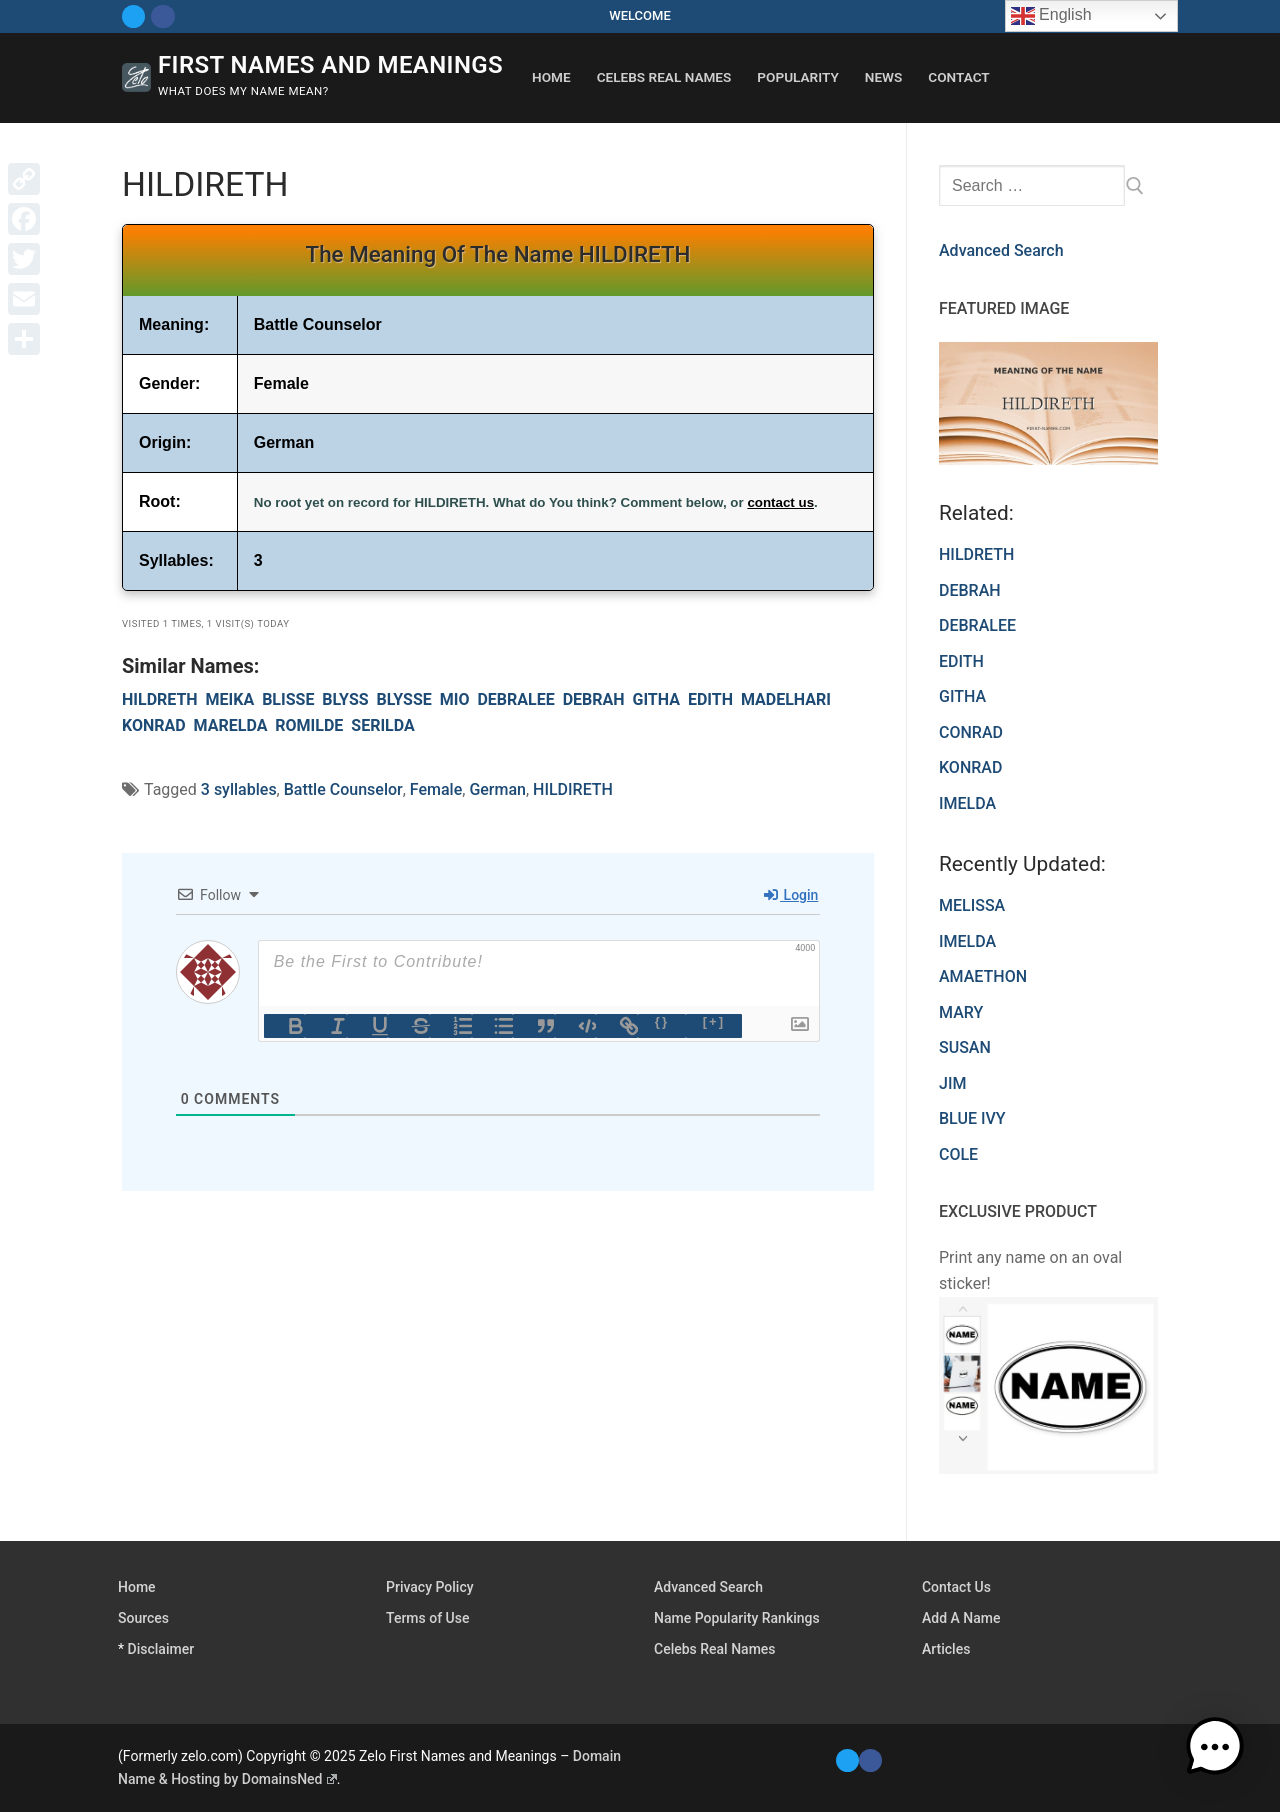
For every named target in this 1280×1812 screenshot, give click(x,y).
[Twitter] (133, 16)
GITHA (655, 699)
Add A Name (961, 1618)
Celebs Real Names (715, 1649)
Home (137, 1587)
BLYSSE (404, 699)
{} (662, 1021)
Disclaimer (161, 1649)
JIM (952, 1083)
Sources (143, 1618)
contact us (780, 502)
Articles (946, 1649)
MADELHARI (786, 699)
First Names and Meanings (330, 65)
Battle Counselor (343, 789)
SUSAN (965, 1047)
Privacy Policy (430, 1587)
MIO (455, 699)
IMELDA (967, 941)
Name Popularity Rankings (737, 1618)
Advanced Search (1001, 250)
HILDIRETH (573, 789)
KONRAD (154, 725)
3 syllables (239, 789)
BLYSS (345, 699)
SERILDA (382, 725)
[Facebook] (162, 16)
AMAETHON (983, 976)
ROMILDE (309, 725)
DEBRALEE (515, 699)
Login (791, 895)
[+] (714, 1021)
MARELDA (231, 725)
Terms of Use (427, 1618)
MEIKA (230, 699)
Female (436, 789)
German (497, 789)
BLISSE (288, 699)
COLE (958, 1154)
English (1051, 16)
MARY (961, 1012)
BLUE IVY (972, 1118)
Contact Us (956, 1587)
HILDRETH (160, 699)
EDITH (710, 699)
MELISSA (972, 905)
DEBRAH (594, 699)
